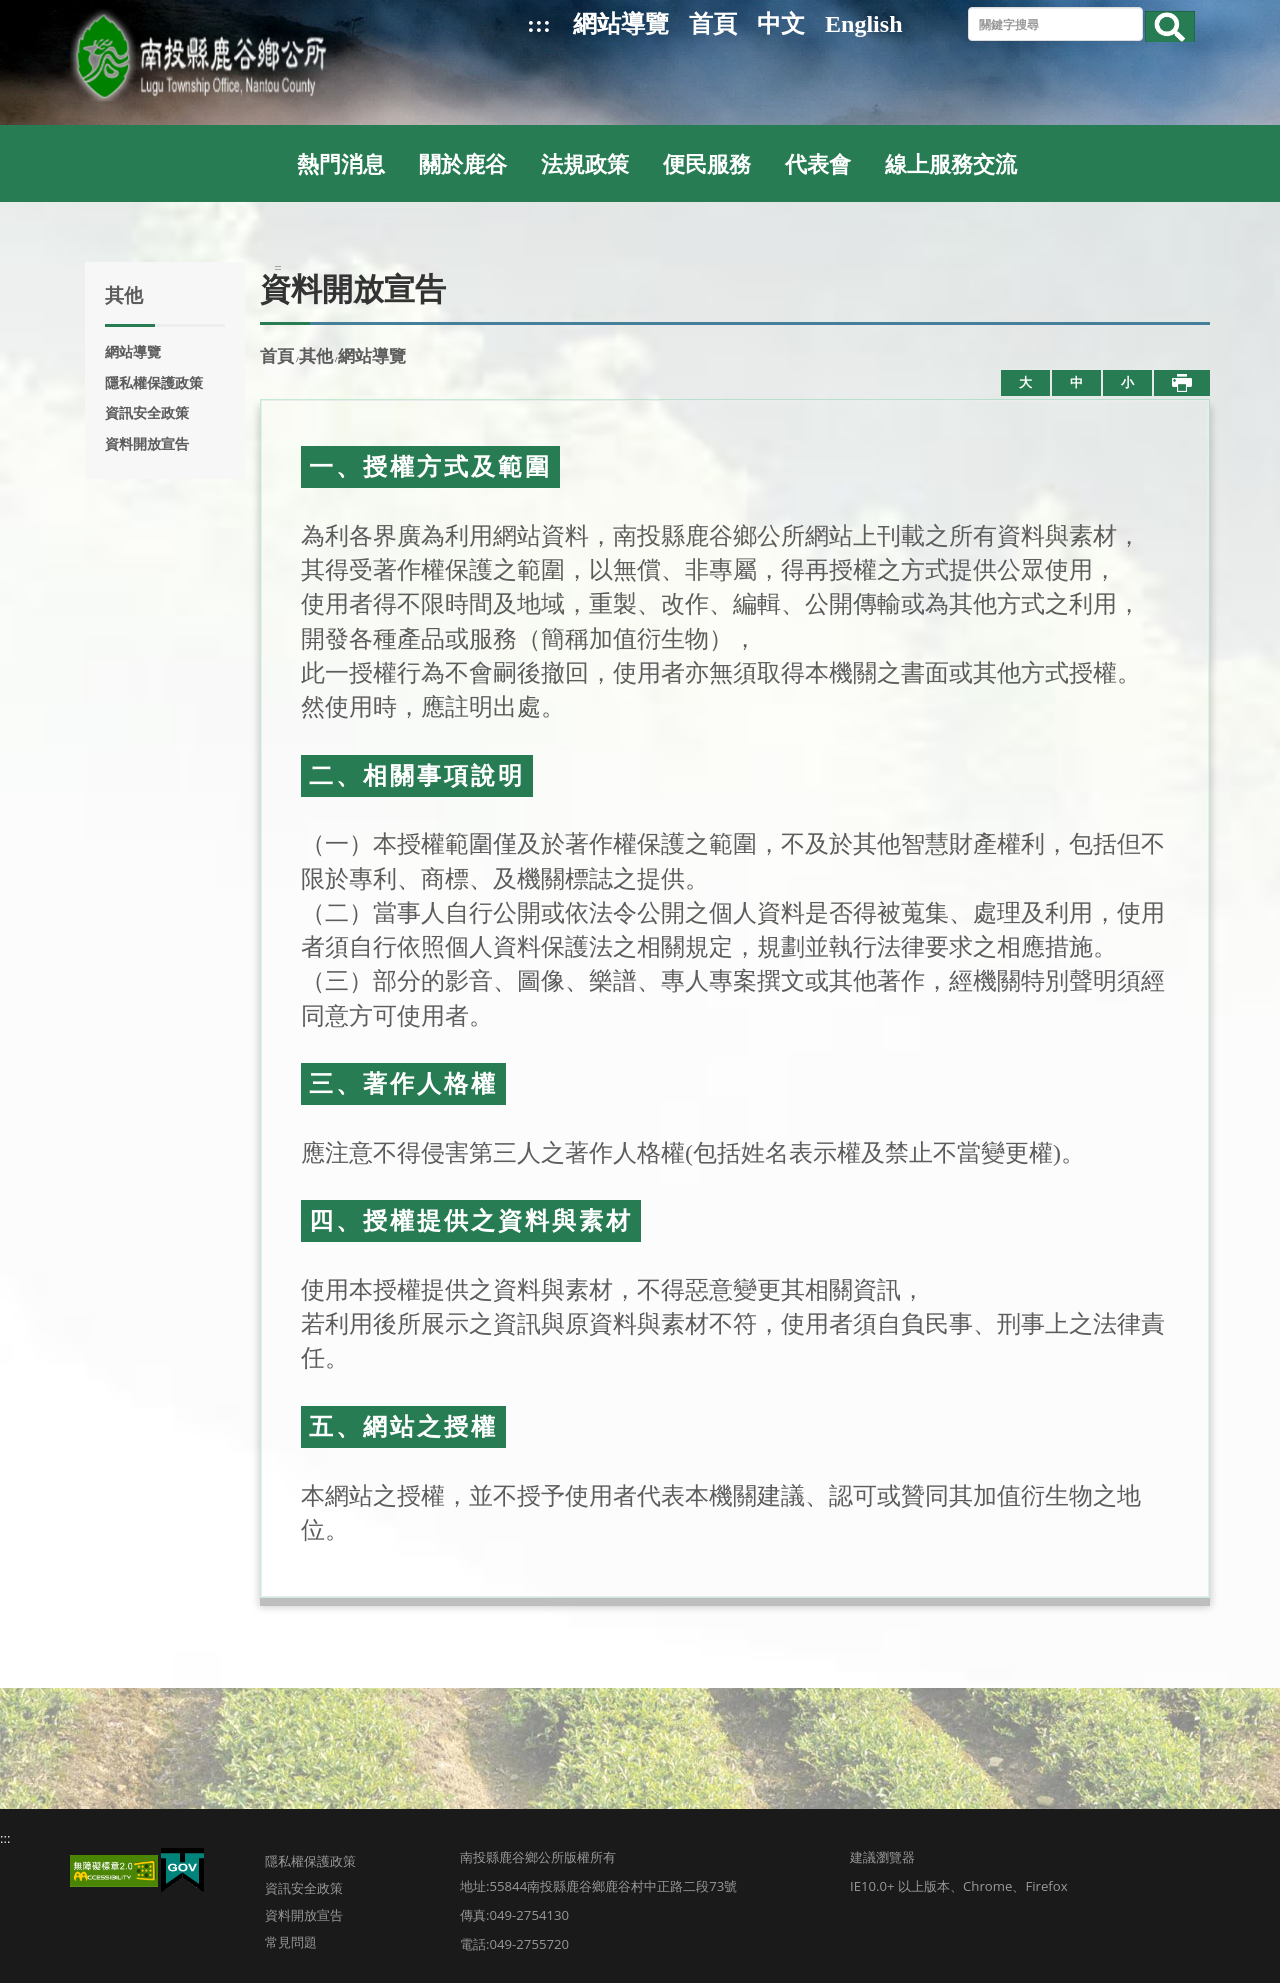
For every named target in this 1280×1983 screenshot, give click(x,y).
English (863, 24)
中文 (781, 24)
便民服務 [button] (707, 165)
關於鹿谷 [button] (463, 165)
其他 (316, 356)
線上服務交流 (951, 165)
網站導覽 (621, 24)
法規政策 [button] (585, 165)
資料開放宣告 (147, 444)
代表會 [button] (818, 165)
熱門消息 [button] (341, 165)
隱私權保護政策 (154, 383)
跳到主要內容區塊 (10, 10)
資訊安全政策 (147, 413)
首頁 (713, 24)
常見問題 (291, 1942)
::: (539, 24)
